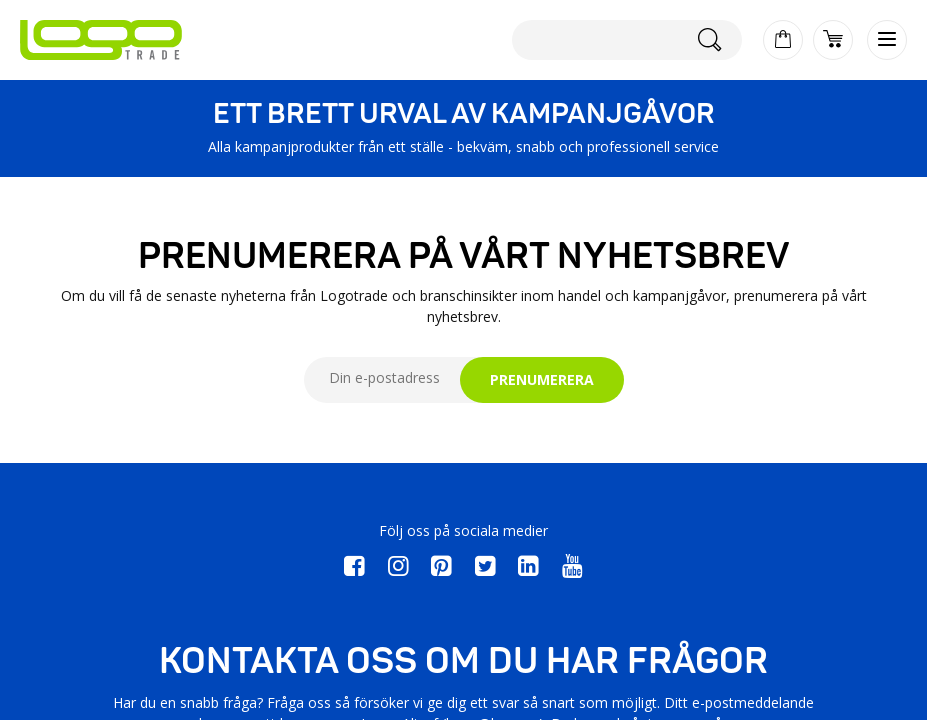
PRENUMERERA (542, 379)
